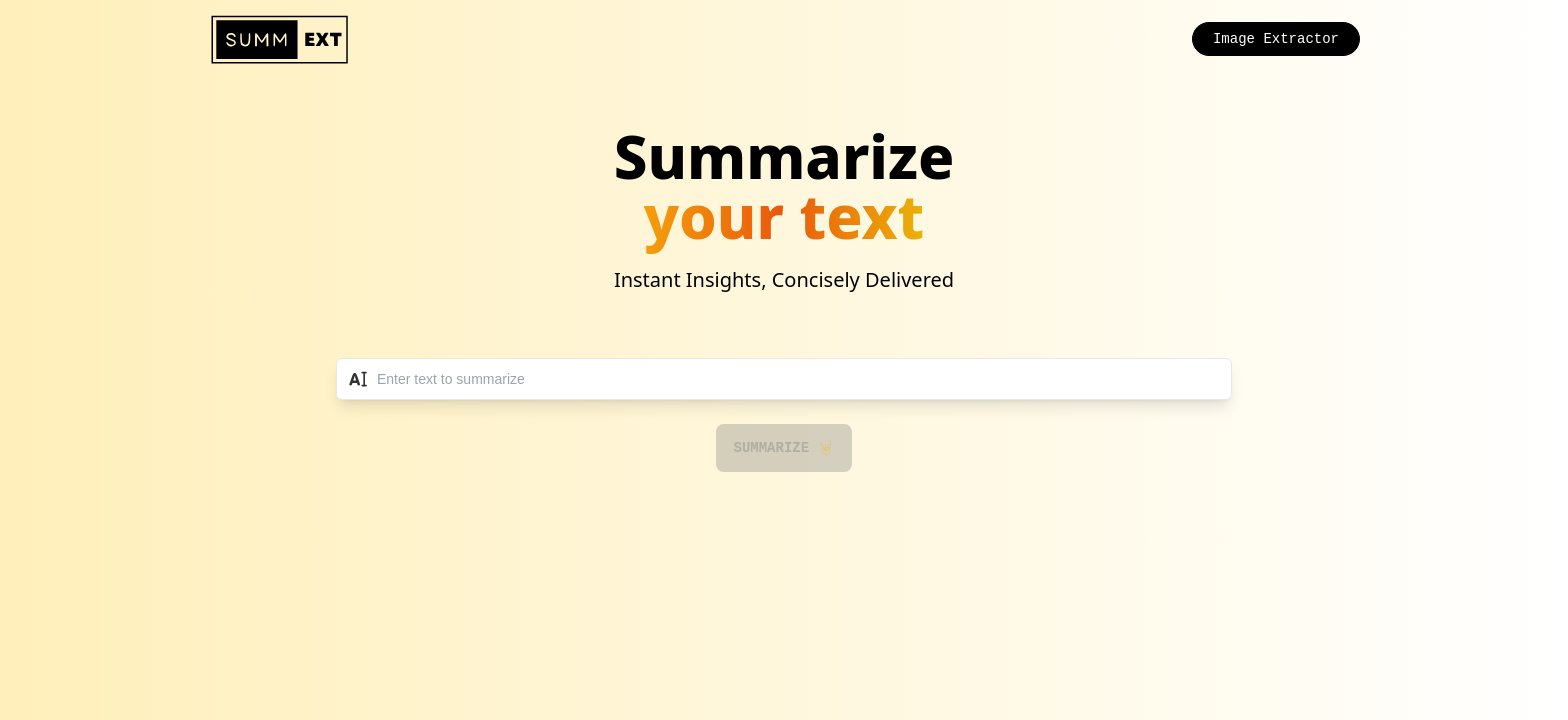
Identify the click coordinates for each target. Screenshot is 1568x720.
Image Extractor (1276, 39)
